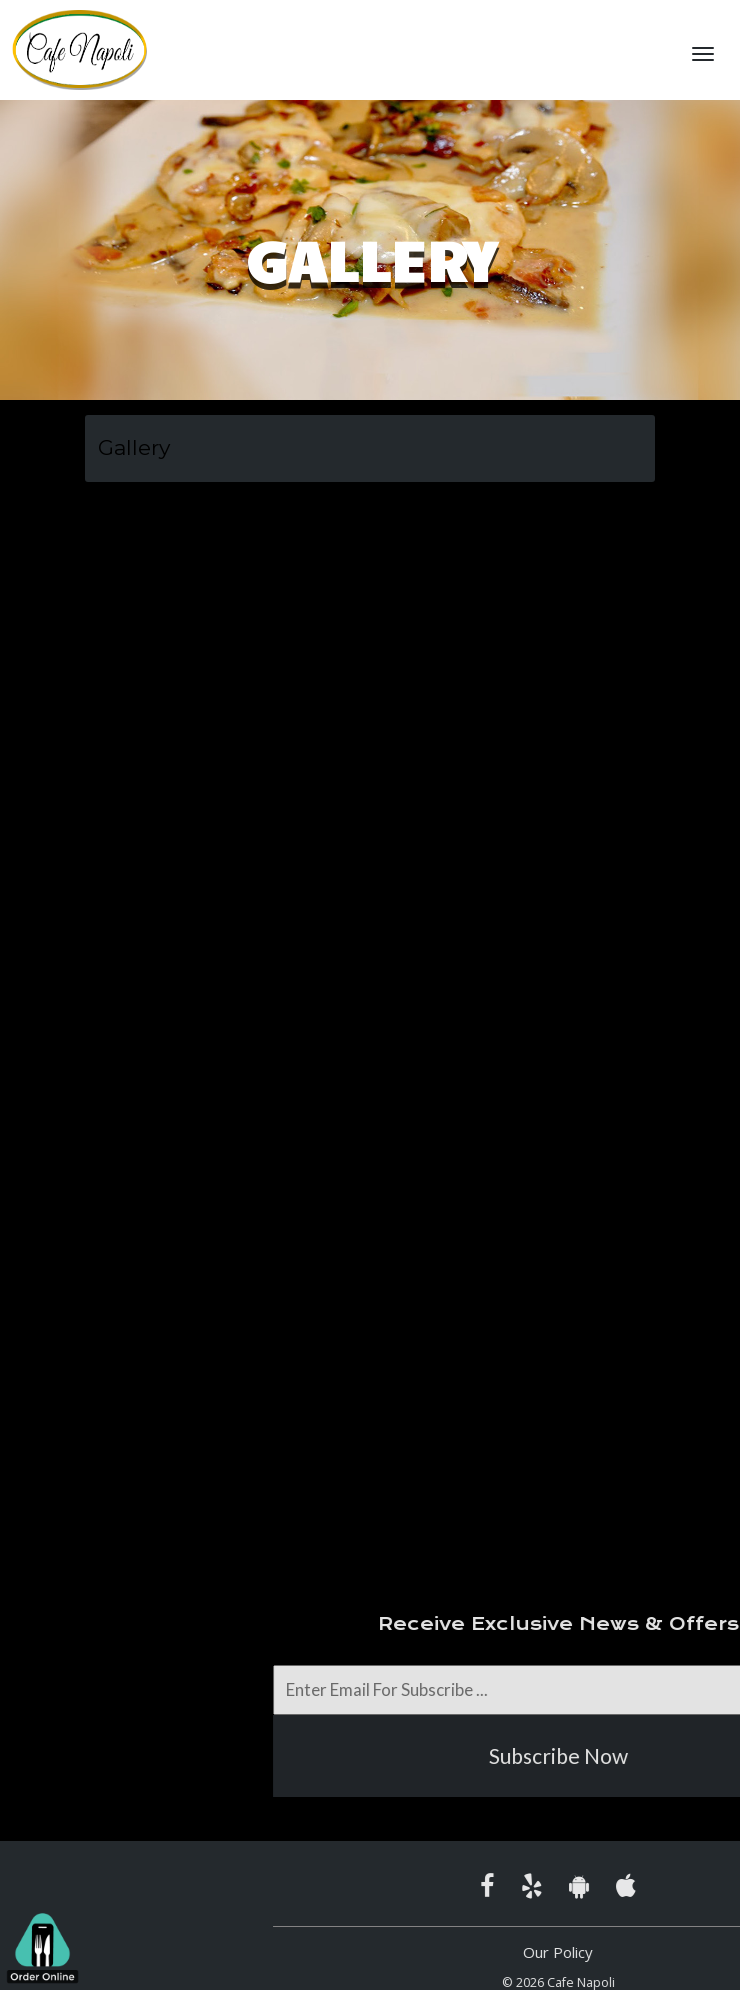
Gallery (134, 447)
